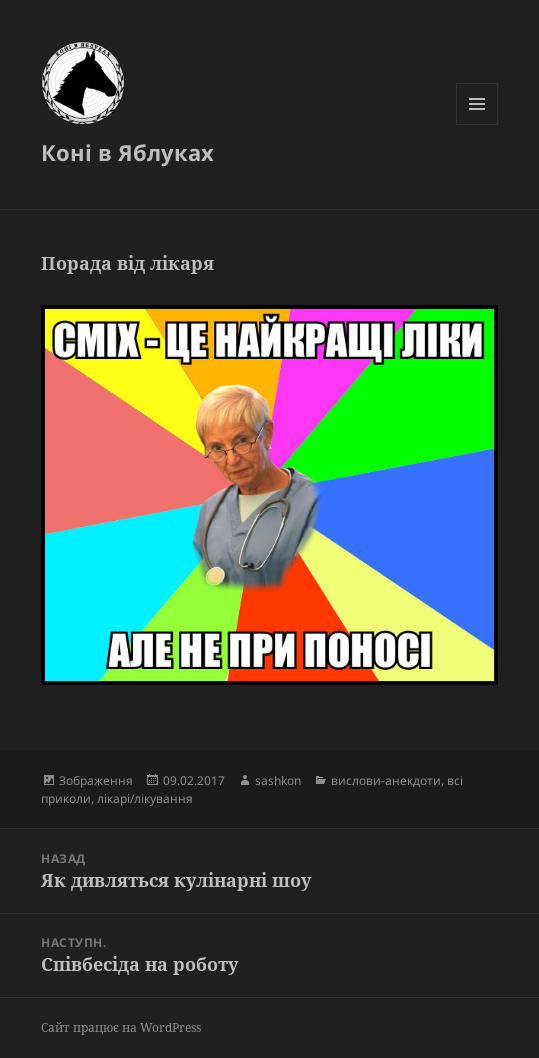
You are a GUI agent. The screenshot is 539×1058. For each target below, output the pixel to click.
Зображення (96, 780)
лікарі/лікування (145, 798)
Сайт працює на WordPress (121, 1027)
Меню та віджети (477, 124)
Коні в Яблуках (127, 152)
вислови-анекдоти (386, 780)
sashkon (278, 780)
